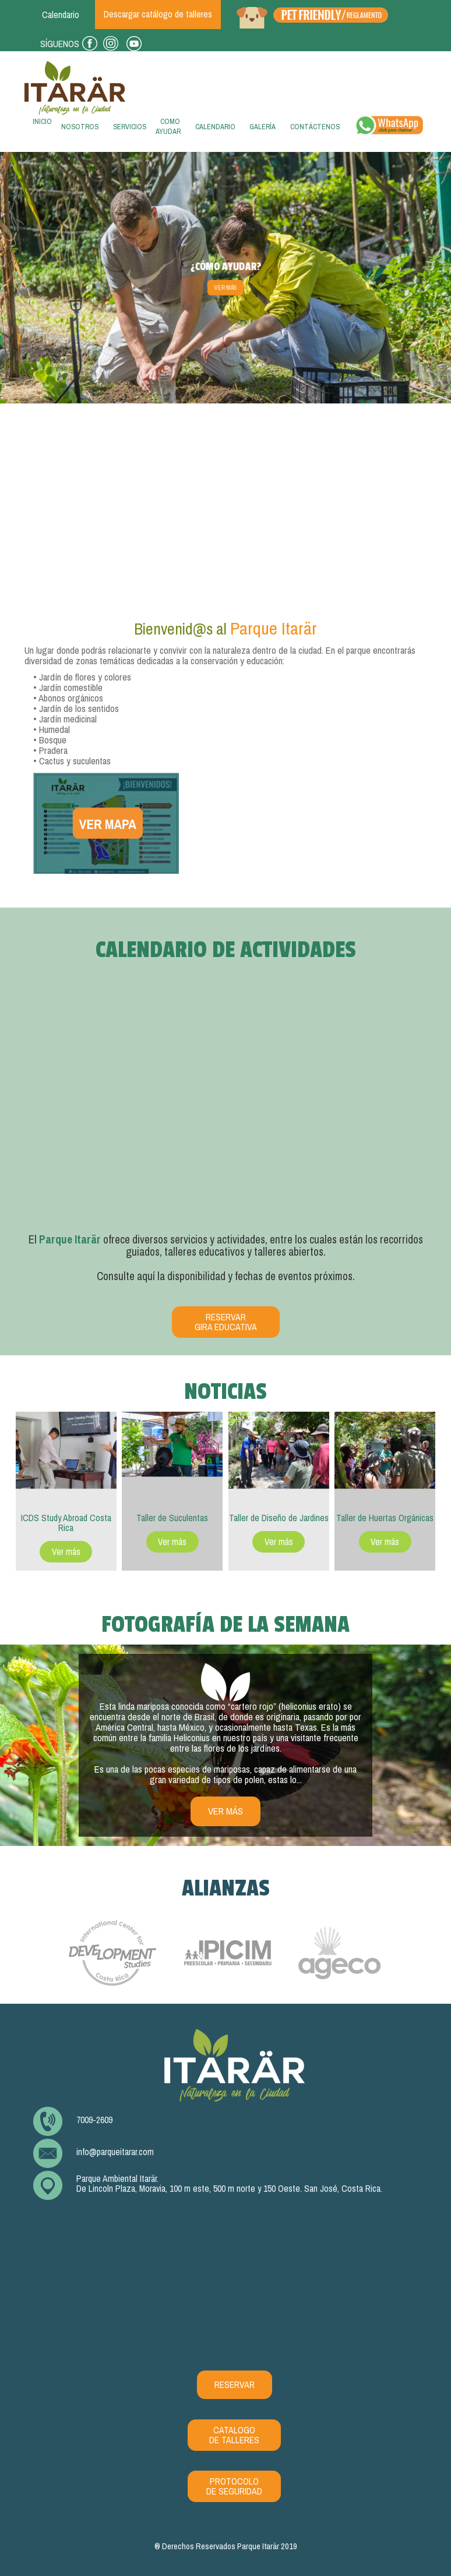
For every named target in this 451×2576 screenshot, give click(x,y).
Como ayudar (168, 126)
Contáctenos (315, 126)
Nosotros (79, 126)
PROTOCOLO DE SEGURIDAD (234, 2486)
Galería (262, 126)
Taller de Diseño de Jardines (279, 1518)
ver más (225, 1811)
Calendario (215, 126)
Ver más (225, 287)
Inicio (40, 125)
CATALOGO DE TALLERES (234, 2435)
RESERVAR (234, 2384)
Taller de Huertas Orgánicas (385, 1518)
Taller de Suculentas (172, 1518)
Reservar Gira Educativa (226, 1322)
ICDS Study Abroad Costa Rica (66, 1523)
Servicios (129, 126)
